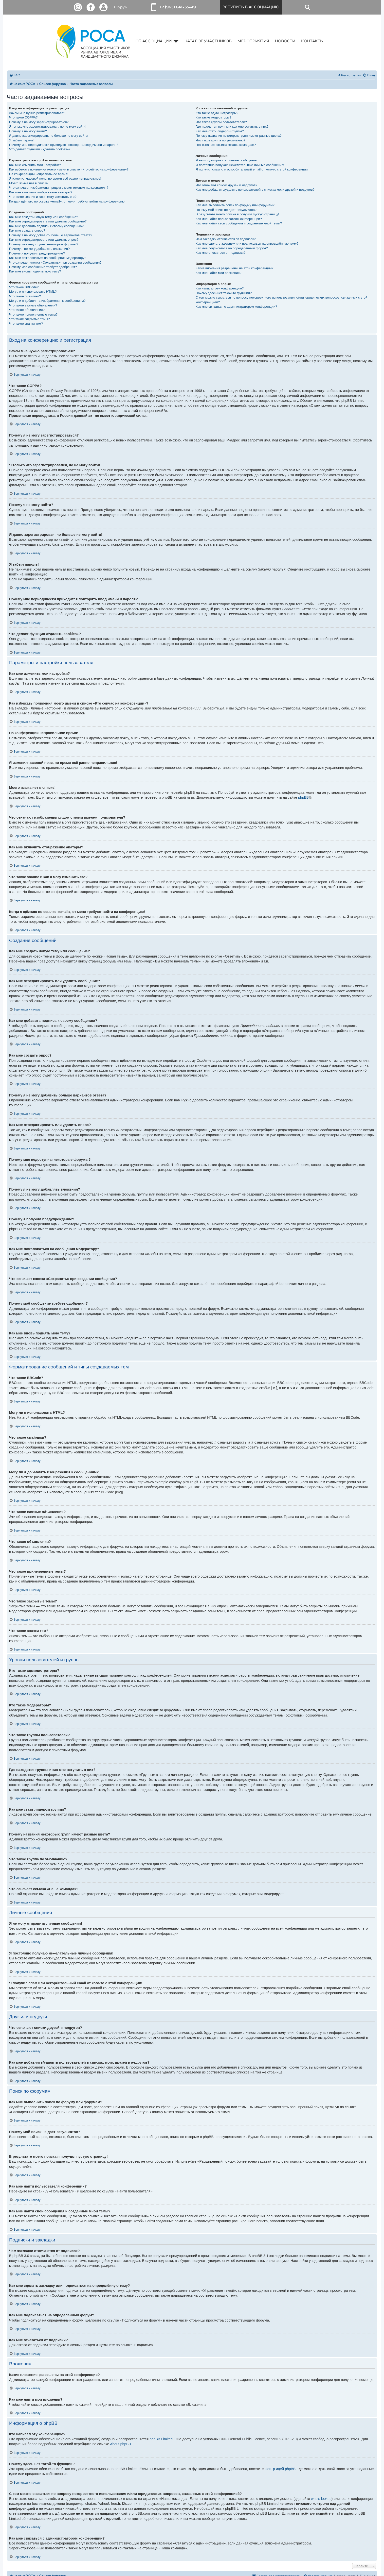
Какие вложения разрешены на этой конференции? (234, 268)
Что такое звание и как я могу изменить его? (42, 197)
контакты (312, 41)
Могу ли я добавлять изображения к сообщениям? (47, 301)
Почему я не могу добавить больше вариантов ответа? (50, 235)
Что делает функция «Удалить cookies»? (40, 149)
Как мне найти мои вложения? (218, 273)
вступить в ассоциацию (250, 7)
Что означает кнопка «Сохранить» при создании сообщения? (55, 262)
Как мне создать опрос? (27, 230)
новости (285, 41)
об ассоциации (157, 41)
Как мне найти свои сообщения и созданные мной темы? (239, 223)
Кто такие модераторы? (213, 117)
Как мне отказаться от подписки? (220, 252)
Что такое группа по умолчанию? (220, 140)
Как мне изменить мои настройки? (35, 165)
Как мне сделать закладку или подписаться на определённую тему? (247, 243)
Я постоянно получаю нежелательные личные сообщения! (240, 165)
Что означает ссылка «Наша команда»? (226, 145)
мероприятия (253, 41)
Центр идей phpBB (280, 2469)
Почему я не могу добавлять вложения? (39, 249)
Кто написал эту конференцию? (220, 288)
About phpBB (120, 2444)
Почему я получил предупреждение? (37, 253)
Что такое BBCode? (24, 287)
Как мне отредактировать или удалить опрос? (43, 239)
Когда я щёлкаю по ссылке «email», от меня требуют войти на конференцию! (67, 201)
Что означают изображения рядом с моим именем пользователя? (58, 187)
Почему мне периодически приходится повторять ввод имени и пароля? (63, 145)
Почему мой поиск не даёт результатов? (226, 210)
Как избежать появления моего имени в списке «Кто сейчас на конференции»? (68, 169)
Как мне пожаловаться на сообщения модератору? (47, 258)
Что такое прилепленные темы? (33, 314)
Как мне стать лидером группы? (220, 131)
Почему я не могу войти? (28, 131)
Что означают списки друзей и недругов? (226, 185)
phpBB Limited (161, 2439)
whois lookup (321, 2499)
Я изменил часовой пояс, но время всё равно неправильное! (55, 178)
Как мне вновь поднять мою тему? (35, 271)
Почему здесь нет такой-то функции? (224, 293)
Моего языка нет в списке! (29, 183)
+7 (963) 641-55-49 (178, 7)
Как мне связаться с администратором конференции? (236, 306)
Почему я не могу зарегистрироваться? (39, 122)
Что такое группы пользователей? (221, 122)
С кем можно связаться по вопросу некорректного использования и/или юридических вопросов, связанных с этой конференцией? (281, 300)
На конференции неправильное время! (38, 174)
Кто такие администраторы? (217, 113)
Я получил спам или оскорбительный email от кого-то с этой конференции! (252, 169)
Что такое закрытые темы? (29, 319)
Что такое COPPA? (23, 117)
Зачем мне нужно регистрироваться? (37, 113)
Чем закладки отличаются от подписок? (226, 239)
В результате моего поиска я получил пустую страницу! (237, 214)
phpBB (303, 797)
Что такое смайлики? (25, 296)
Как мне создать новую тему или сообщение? (43, 217)
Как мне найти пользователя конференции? (229, 219)
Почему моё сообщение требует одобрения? (43, 267)
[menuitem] (14, 75)
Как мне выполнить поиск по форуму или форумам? (235, 205)
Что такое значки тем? (26, 323)
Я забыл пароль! (21, 140)
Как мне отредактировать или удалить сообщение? (48, 221)
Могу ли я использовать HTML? (33, 291)
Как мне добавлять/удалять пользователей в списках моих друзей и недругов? (255, 189)
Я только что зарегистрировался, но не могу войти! (47, 126)
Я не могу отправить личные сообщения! (226, 160)
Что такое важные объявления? (33, 305)
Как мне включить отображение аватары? (40, 192)
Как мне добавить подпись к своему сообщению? (46, 226)
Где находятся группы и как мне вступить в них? (232, 126)
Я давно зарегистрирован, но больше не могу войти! (49, 135)
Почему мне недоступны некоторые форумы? (43, 244)
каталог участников (208, 41)
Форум (121, 7)
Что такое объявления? (27, 310)
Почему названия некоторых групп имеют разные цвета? (238, 135)
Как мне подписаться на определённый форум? (232, 248)
